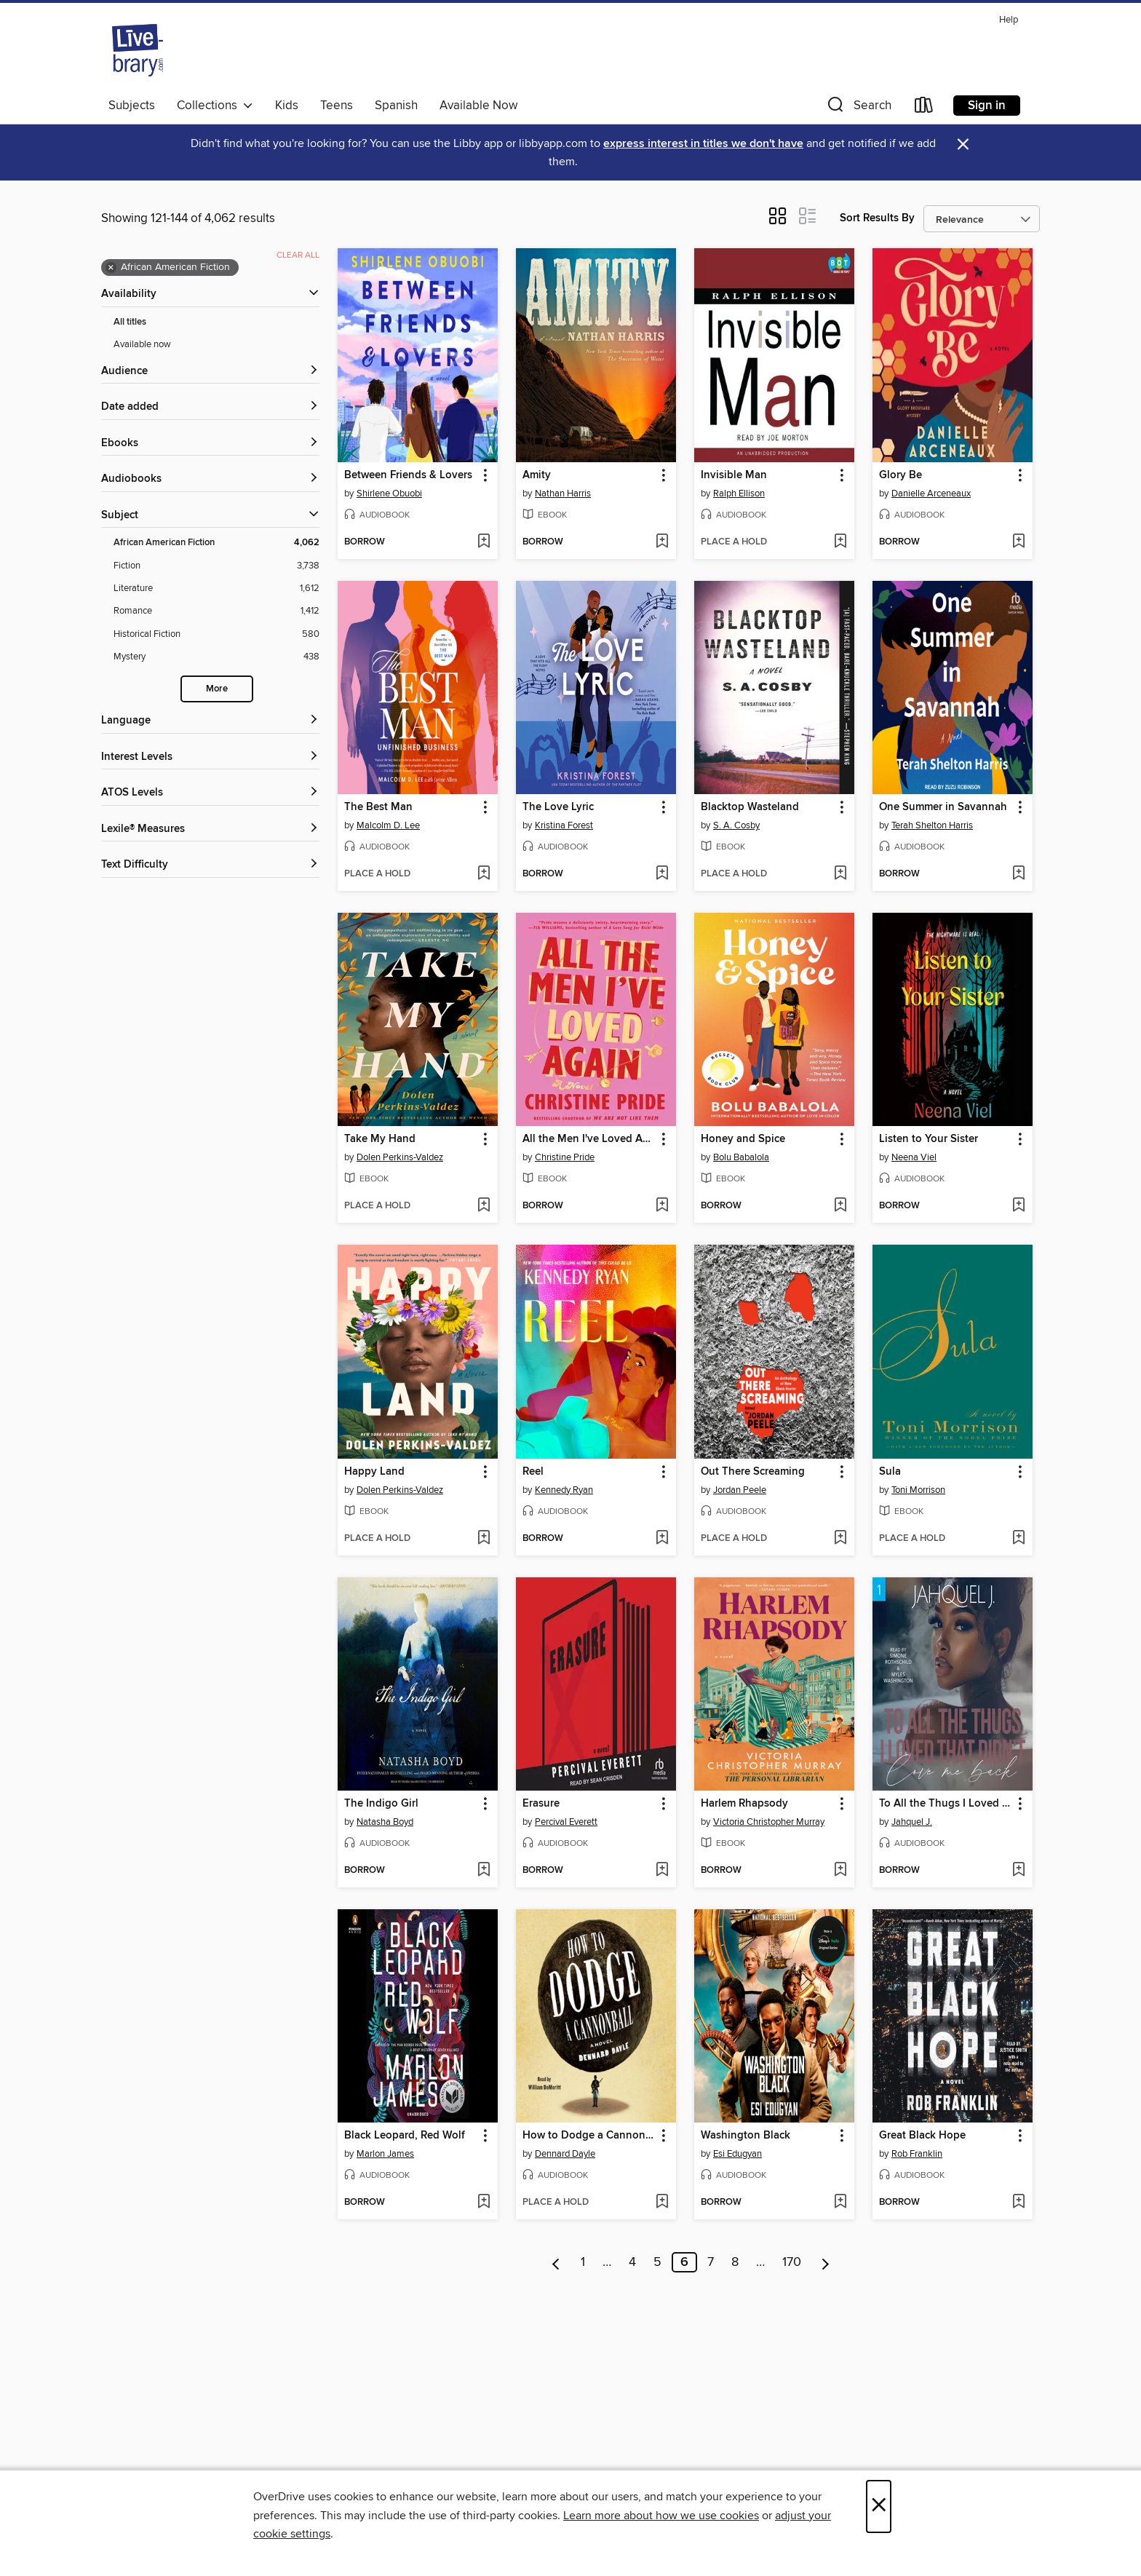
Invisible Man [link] (734, 475)
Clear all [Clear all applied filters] (298, 255)
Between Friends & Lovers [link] (408, 475)
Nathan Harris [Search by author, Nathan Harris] (563, 493)
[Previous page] (556, 2262)
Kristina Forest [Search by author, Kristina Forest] (564, 825)
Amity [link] (536, 475)
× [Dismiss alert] (963, 144)
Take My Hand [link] (380, 1139)
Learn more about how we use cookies (661, 2515)
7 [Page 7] (710, 2262)
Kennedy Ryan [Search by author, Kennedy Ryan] (564, 1490)
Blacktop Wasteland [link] (750, 807)
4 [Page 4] (632, 2262)
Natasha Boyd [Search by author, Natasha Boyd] (385, 1822)
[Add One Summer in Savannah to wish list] (1018, 874)
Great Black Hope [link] (922, 2135)
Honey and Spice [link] (743, 1139)
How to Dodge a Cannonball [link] (589, 2135)
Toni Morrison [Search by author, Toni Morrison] (918, 1490)
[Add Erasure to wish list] (662, 1870)
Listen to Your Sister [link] (928, 1139)
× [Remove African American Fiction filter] (111, 268)
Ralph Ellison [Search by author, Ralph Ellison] (739, 493)
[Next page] (825, 2262)
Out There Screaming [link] (753, 1471)
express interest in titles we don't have (703, 143)
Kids (286, 106)
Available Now (478, 106)
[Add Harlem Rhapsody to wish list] (840, 1870)
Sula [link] (890, 1471)
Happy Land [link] (374, 1471)
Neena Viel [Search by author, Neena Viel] (914, 1157)
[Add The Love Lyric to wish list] (662, 874)
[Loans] (924, 108)
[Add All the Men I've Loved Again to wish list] (662, 1206)
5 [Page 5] (657, 2262)
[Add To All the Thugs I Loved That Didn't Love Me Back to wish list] (1018, 1870)
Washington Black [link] (745, 2135)
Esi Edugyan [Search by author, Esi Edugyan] (737, 2154)
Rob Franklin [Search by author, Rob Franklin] (916, 2154)
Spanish (396, 106)
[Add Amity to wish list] (662, 542)
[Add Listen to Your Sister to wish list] (1018, 1206)
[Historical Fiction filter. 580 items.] (216, 634)
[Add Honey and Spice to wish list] (840, 1206)
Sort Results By (877, 218)
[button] (858, 108)
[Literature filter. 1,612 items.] (216, 588)
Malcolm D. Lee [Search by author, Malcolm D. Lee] (388, 825)
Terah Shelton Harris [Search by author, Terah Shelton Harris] (932, 825)
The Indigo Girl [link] (381, 1803)
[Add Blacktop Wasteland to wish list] (840, 874)
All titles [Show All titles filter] (130, 322)
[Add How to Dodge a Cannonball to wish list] (662, 2202)
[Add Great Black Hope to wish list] (1018, 2202)
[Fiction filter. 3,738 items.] (216, 566)
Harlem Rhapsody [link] (744, 1803)
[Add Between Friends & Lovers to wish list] (483, 542)
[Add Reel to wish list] (662, 1538)
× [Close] (879, 2506)
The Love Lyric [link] (558, 807)
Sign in (987, 106)
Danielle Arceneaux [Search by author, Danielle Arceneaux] (931, 493)
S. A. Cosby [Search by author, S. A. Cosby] (736, 825)
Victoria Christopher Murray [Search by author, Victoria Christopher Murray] (768, 1822)
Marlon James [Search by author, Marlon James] (385, 2154)
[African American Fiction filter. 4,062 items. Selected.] (216, 542)
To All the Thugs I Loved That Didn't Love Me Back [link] (945, 1803)
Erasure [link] (541, 1803)
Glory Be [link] (900, 475)
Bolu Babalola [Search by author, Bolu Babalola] (741, 1157)
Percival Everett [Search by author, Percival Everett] (566, 1822)
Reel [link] (533, 1471)
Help (1008, 20)
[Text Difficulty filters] (210, 865)
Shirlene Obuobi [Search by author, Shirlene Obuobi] (389, 493)
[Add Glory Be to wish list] (1018, 542)
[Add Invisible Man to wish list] (840, 542)
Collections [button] (215, 106)
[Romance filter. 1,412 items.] (216, 611)
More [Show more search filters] (217, 689)
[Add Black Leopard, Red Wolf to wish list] (483, 2202)
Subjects (131, 106)
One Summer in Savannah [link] (943, 807)
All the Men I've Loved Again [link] (589, 1139)
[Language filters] (210, 721)
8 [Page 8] (735, 2262)
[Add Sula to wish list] (1018, 1538)
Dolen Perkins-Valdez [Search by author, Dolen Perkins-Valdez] (400, 1157)
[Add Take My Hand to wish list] (483, 1206)
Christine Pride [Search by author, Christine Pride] (565, 1157)
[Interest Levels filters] (210, 757)
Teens (336, 106)
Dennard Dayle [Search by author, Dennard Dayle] (565, 2154)
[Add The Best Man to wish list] (483, 874)
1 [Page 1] (583, 2262)
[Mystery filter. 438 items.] (216, 657)
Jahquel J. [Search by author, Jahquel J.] (911, 1822)
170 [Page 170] (791, 2262)
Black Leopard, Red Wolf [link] (404, 2135)
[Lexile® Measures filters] (210, 829)
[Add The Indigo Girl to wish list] (483, 1870)
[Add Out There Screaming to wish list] (840, 1538)
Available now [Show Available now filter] (142, 344)
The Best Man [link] (378, 807)
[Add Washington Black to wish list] (840, 2202)
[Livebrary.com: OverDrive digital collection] (138, 50)
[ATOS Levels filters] (210, 793)
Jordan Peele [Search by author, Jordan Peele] (739, 1490)
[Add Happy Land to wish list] (483, 1538)
